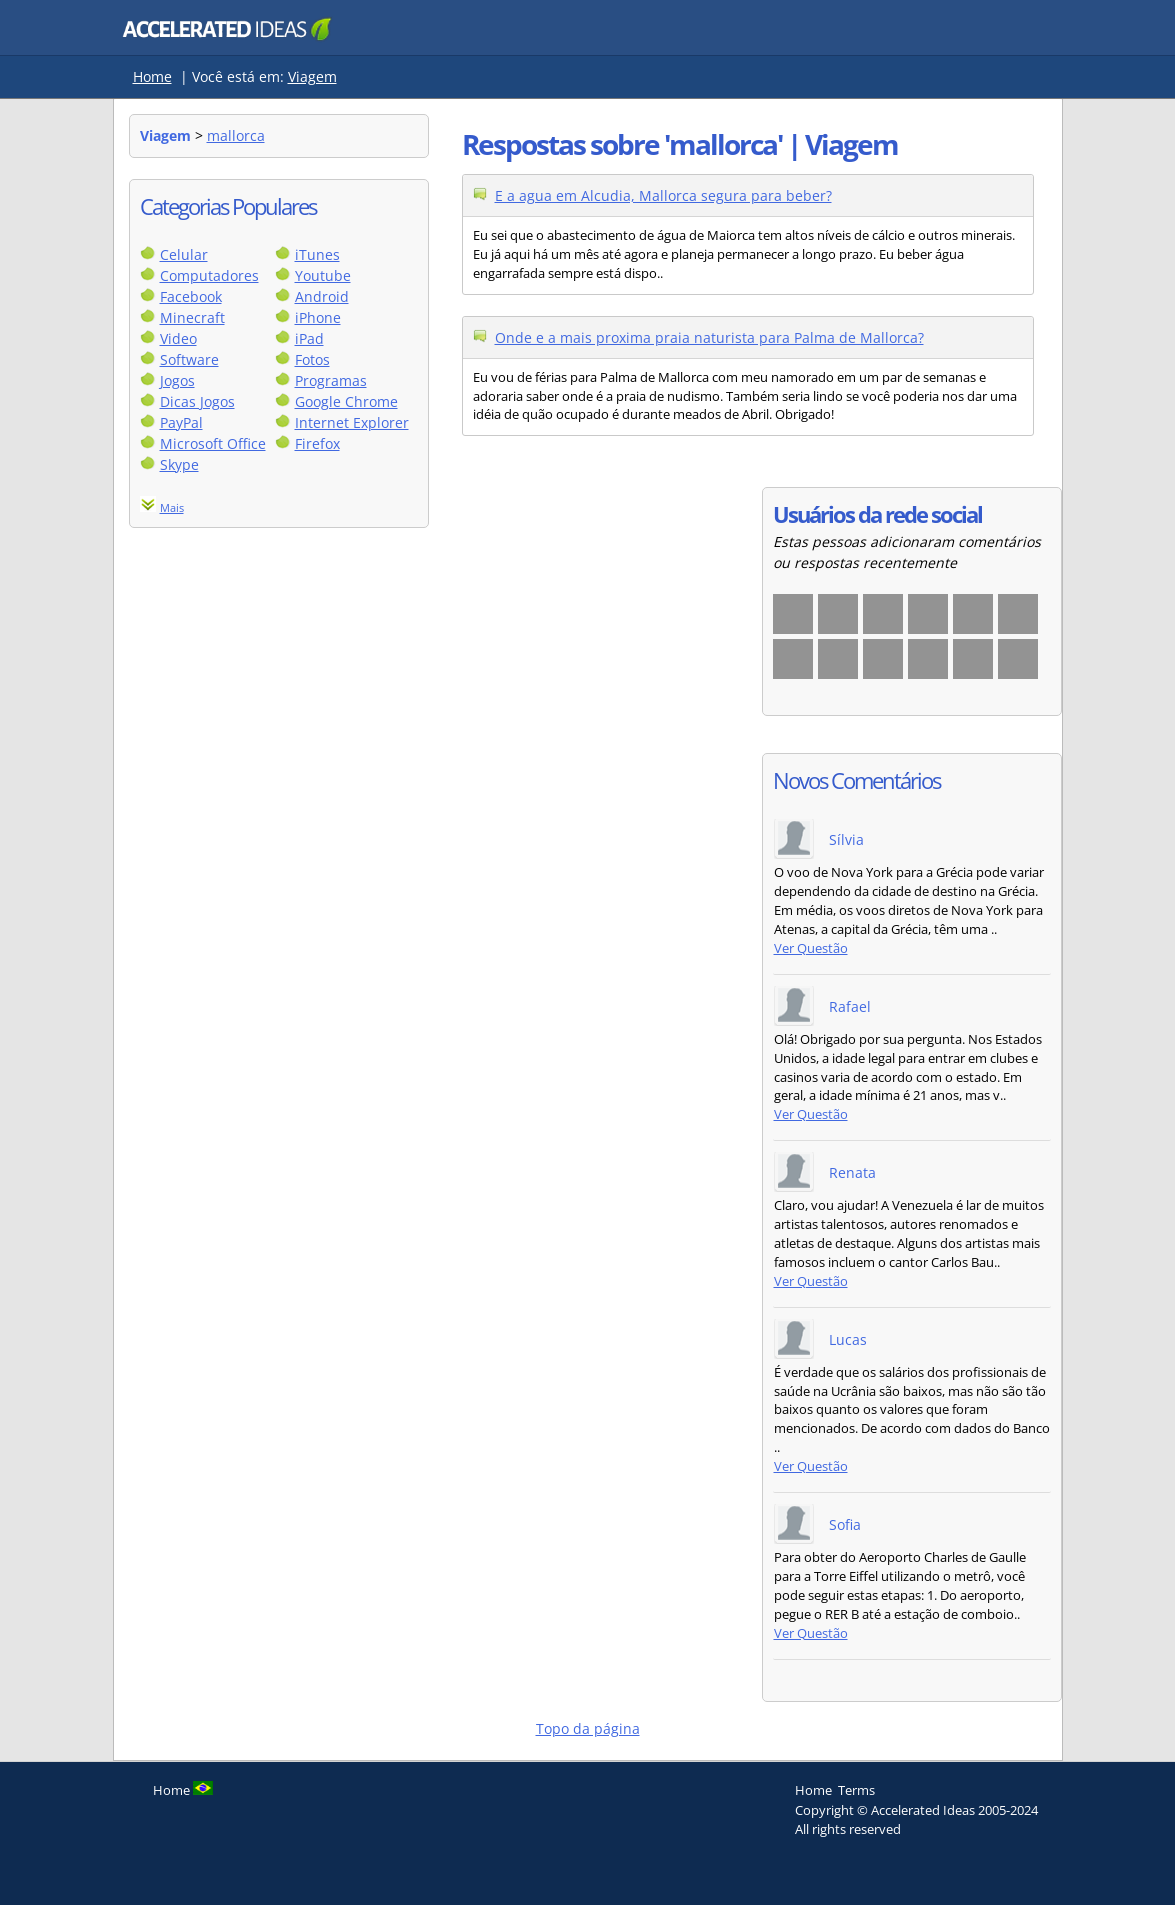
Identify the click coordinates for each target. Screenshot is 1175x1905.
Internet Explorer (352, 422)
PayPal (181, 422)
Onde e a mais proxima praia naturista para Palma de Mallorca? (709, 337)
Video (178, 338)
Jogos (177, 380)
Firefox (317, 443)
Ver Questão (811, 948)
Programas (331, 380)
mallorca (236, 135)
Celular (184, 254)
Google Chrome (346, 401)
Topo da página (588, 1728)
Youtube (323, 275)
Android (322, 296)
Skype (179, 464)
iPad (309, 338)
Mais (172, 507)
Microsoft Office (213, 443)
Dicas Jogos (197, 401)
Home (152, 76)
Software (189, 359)
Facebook (191, 296)
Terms (856, 1790)
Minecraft (192, 317)
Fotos (312, 359)
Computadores (209, 275)
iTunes (317, 254)
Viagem (312, 76)
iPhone (318, 317)
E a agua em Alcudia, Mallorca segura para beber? (663, 195)
